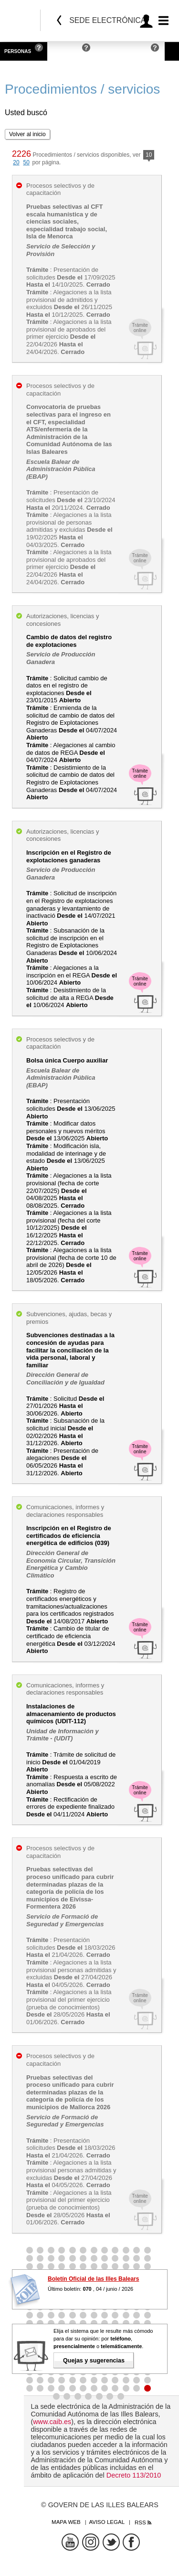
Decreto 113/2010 (133, 2475)
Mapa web (66, 2522)
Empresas (65, 51)
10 (148, 155)
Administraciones (123, 51)
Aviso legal (107, 2522)
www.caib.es (52, 2422)
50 (26, 162)
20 (16, 162)
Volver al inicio (27, 134)
